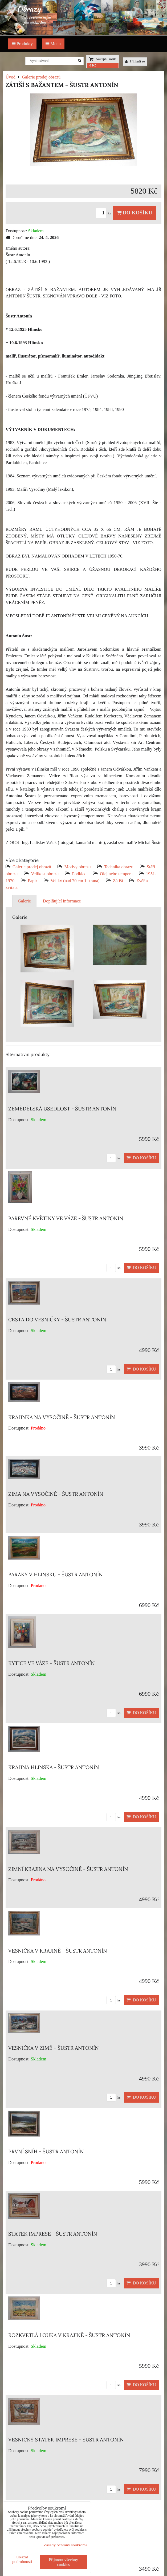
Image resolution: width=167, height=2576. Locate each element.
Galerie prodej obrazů (32, 866)
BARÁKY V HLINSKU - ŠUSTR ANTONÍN (55, 1574)
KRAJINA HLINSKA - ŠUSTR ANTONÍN (53, 1767)
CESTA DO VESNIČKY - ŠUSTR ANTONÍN (57, 1319)
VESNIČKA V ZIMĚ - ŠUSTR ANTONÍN (53, 2048)
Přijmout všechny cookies (63, 2562)
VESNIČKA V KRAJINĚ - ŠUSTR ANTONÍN (57, 1950)
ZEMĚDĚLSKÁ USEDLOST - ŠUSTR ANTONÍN (62, 1108)
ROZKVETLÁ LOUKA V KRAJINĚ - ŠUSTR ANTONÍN (69, 2335)
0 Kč (92, 65)
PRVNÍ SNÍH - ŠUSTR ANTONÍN (46, 2151)
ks (104, 213)
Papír (32, 880)
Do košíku (134, 212)
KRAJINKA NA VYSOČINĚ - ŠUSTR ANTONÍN (61, 1417)
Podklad (79, 873)
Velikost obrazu (45, 873)
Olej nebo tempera (116, 873)
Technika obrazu (118, 866)
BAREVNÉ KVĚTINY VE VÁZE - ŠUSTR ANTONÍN (65, 1218)
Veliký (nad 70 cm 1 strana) (75, 880)
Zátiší (118, 880)
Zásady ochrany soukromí (65, 2545)
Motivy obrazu (77, 866)
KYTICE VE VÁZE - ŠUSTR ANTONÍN (51, 1663)
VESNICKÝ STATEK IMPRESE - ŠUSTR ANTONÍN (66, 2439)
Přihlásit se (135, 61)
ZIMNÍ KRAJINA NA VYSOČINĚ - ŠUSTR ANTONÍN (68, 1869)
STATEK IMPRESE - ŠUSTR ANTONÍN (52, 2234)
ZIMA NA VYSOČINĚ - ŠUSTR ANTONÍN (55, 1494)
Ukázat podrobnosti (22, 2559)
